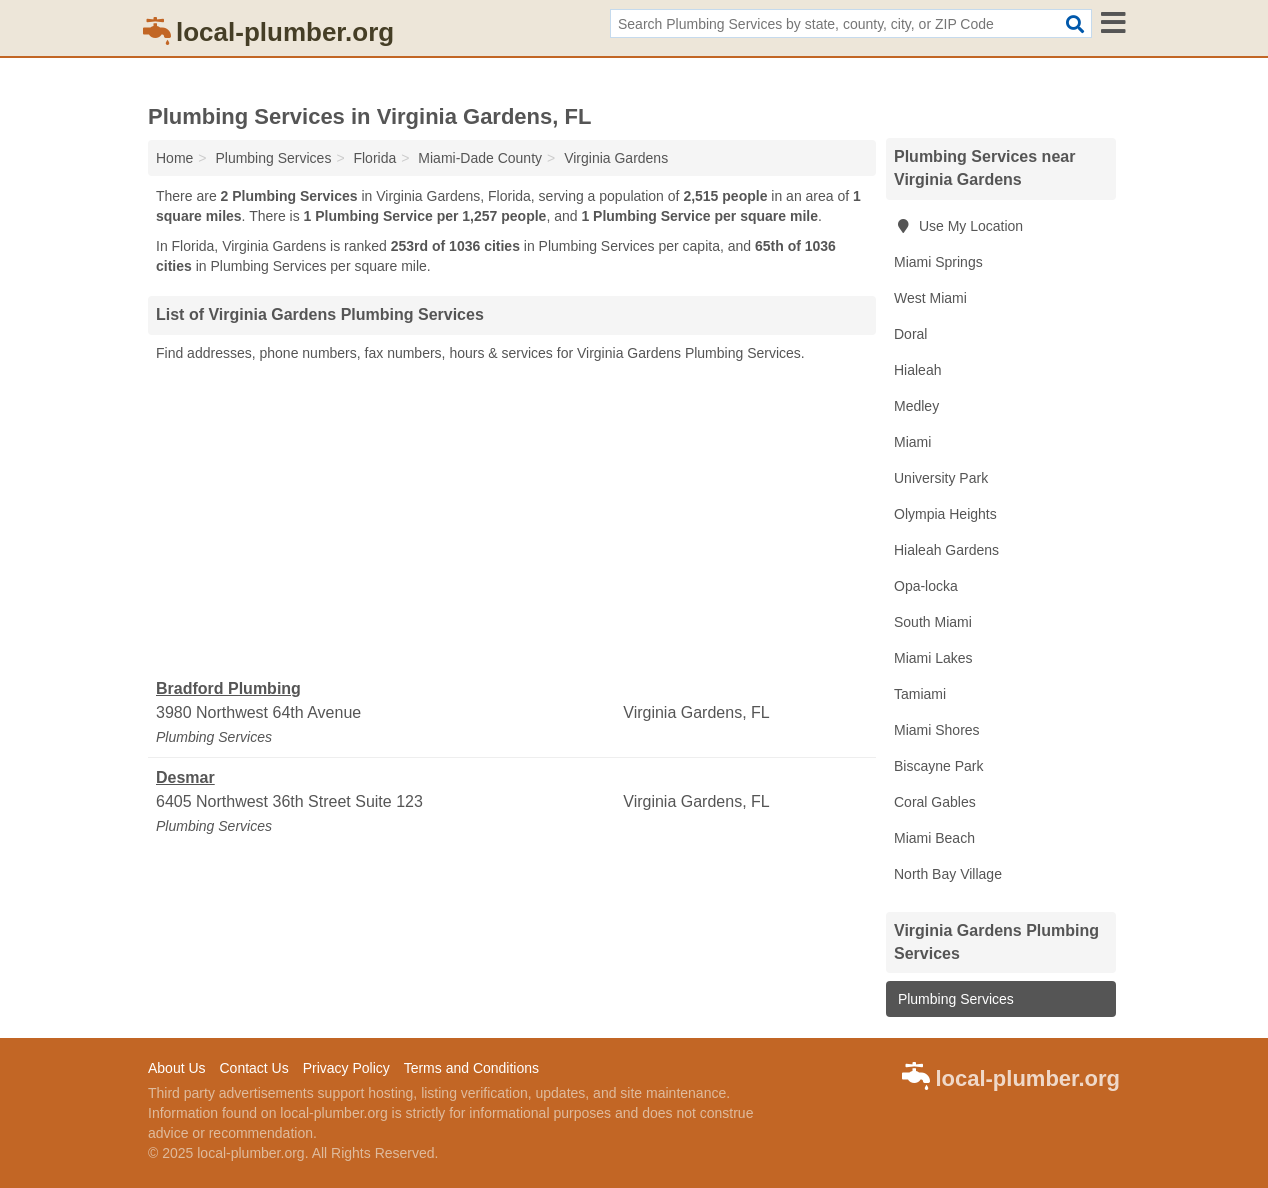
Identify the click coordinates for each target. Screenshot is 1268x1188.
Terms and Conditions (471, 1068)
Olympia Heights (945, 514)
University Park (941, 478)
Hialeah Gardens (946, 550)
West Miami (930, 298)
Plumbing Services (954, 999)
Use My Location (958, 226)
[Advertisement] (512, 521)
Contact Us (253, 1068)
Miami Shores (937, 730)
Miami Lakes (933, 658)
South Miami (933, 622)
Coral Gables (935, 802)
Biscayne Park (938, 766)
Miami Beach (934, 838)
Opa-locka (926, 586)
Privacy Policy (346, 1068)
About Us (177, 1068)
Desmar (185, 777)
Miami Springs (938, 262)
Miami (912, 442)
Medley (916, 406)
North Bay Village (948, 874)
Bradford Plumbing (228, 688)
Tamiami (920, 694)
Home (174, 158)
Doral (910, 334)
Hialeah (917, 370)
